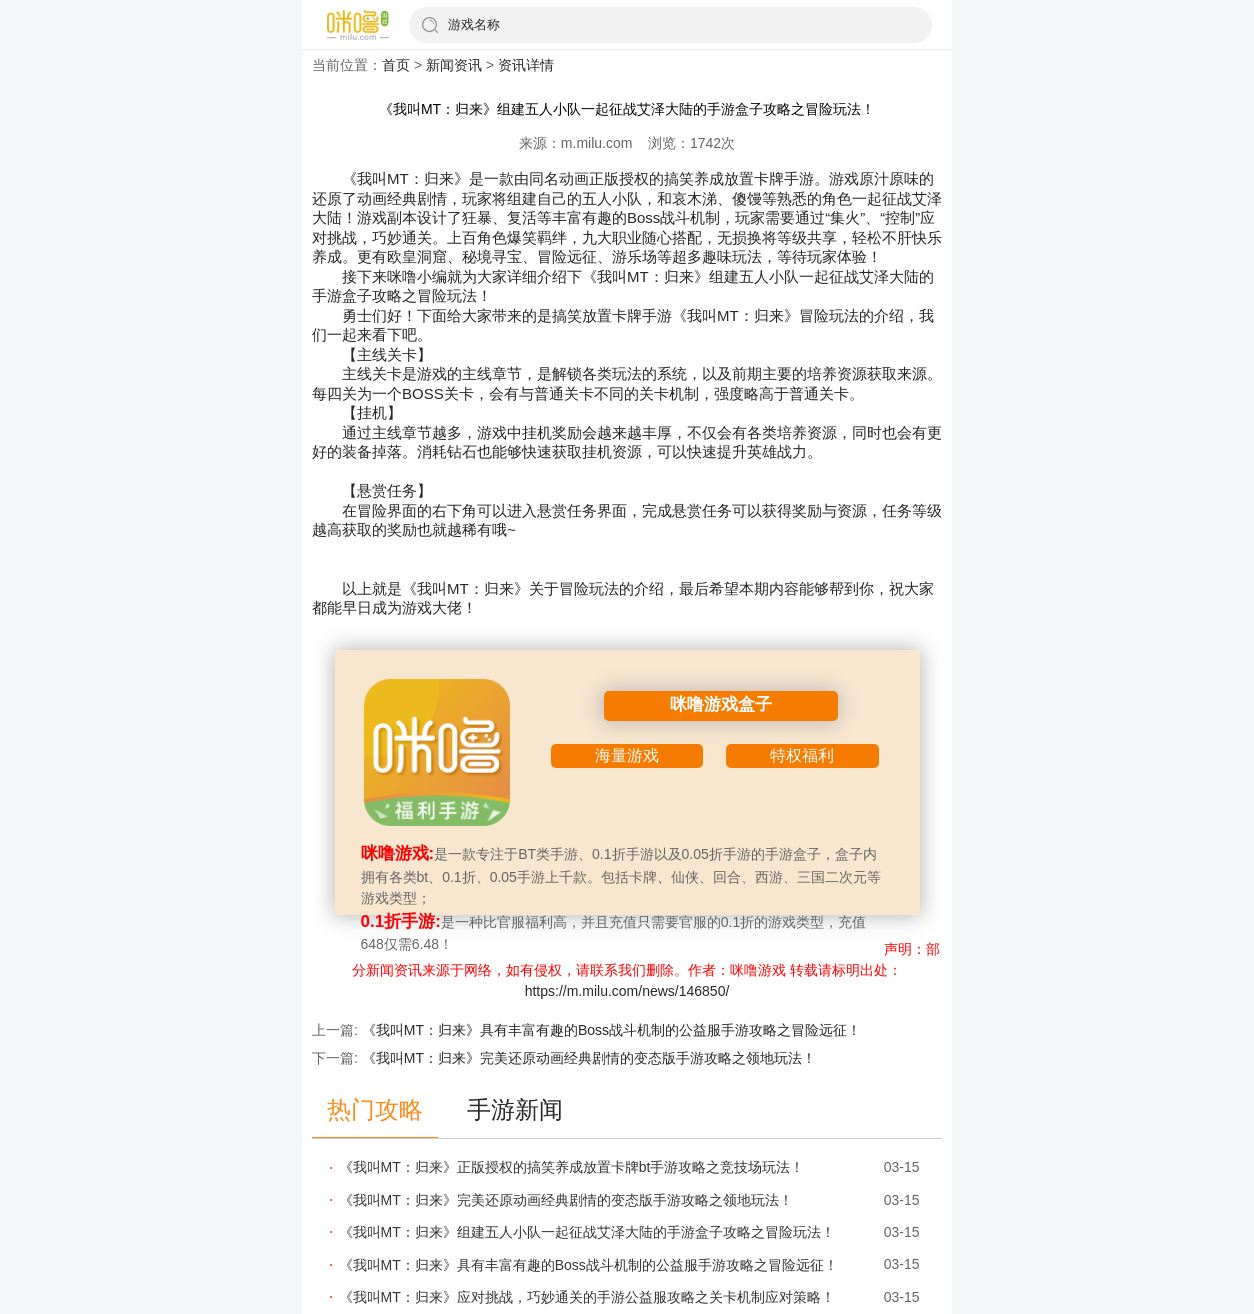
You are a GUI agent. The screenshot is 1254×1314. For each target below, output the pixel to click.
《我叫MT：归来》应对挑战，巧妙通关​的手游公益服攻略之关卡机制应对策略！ (587, 1297)
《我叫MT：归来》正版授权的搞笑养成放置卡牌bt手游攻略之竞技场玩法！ (572, 1167)
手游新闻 (515, 1109)
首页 (396, 65)
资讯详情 (526, 65)
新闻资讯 (454, 65)
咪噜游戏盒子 (721, 704)
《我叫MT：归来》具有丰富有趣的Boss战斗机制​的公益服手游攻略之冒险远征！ (611, 1030)
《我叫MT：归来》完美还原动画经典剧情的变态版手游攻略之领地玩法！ (589, 1058)
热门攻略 (375, 1109)
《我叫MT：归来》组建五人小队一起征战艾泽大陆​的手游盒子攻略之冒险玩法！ (587, 1232)
